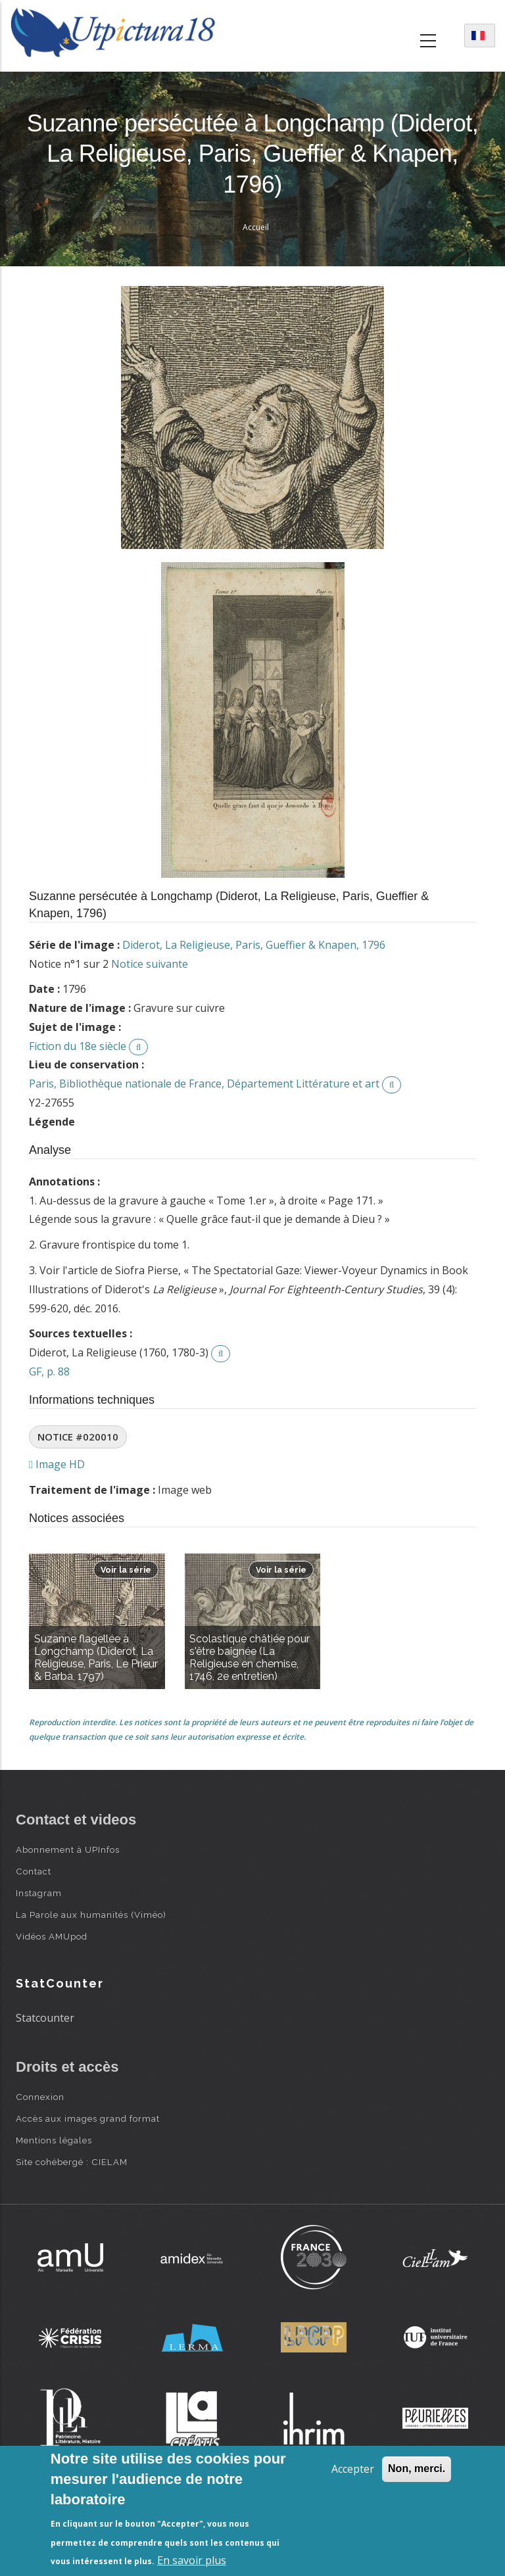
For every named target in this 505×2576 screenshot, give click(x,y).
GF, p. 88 (49, 1371)
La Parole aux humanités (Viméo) (91, 1914)
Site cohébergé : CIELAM (72, 2162)
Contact (33, 1871)
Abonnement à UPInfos (68, 1849)
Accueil (256, 227)
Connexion (40, 2096)
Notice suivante (149, 964)
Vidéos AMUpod (51, 1936)
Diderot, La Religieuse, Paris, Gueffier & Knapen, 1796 (253, 945)
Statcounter (45, 2018)
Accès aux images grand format (88, 2118)
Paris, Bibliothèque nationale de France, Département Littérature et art (204, 1083)
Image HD (57, 1464)
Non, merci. (416, 2468)
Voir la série (126, 1570)
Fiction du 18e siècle (77, 1046)
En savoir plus (191, 2560)
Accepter (352, 2469)
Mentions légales (54, 2140)
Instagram (39, 1893)
